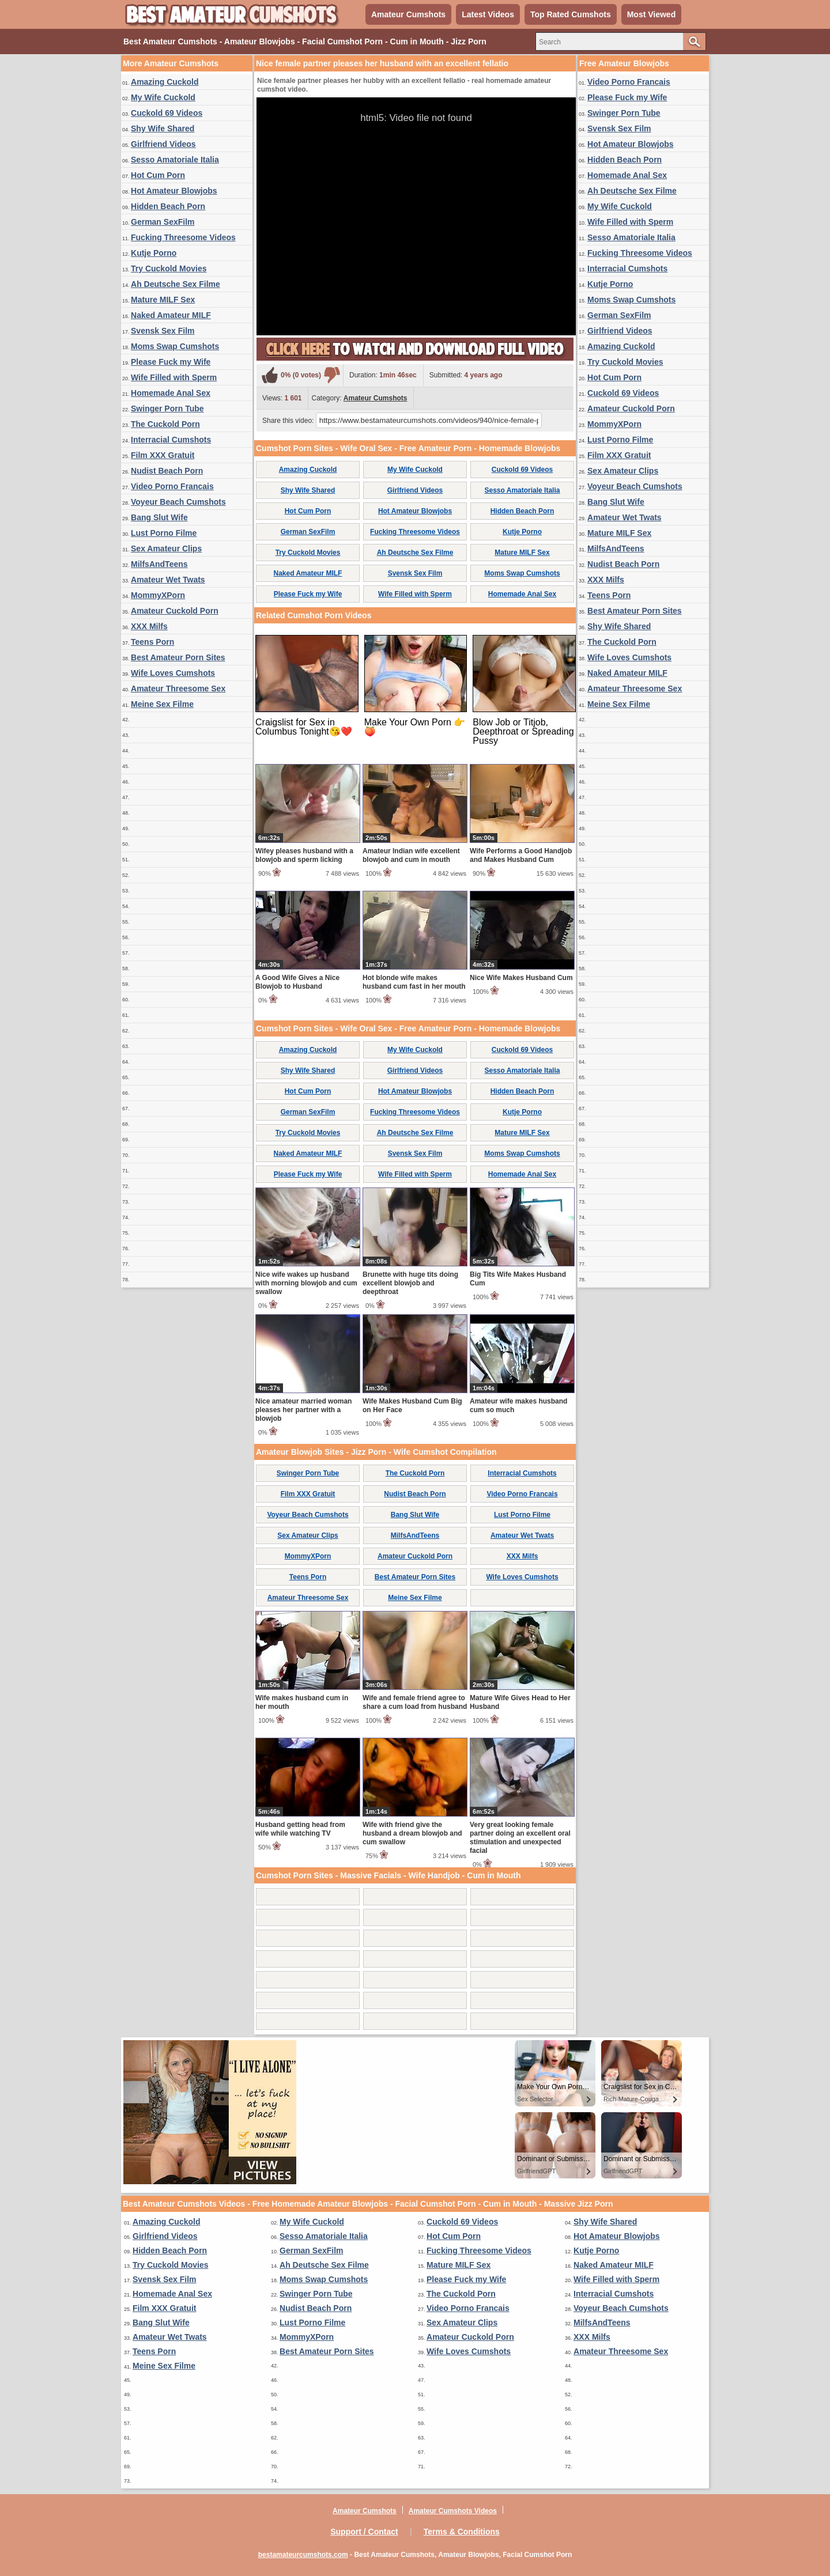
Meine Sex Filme (162, 704)
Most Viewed (651, 14)
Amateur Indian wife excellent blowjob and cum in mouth (411, 855)
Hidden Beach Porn (168, 206)
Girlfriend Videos (163, 144)
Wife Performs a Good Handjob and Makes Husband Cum (521, 855)
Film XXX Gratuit (162, 455)
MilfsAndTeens (159, 564)
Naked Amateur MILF (171, 315)
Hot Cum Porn (158, 175)
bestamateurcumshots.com (303, 2555)
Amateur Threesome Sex (178, 688)
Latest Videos (488, 14)
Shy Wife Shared (162, 128)
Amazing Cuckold (164, 81)
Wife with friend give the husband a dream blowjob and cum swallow (412, 1833)
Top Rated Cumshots (570, 14)
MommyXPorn (158, 595)
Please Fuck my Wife (170, 361)
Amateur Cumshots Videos (453, 2511)
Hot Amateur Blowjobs (174, 190)
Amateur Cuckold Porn (174, 610)
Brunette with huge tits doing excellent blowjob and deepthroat (410, 1283)
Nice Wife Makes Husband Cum (521, 978)
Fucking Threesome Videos (183, 237)
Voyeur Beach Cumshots (178, 501)
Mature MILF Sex (163, 299)
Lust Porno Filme (164, 533)
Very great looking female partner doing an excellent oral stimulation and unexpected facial (520, 1838)
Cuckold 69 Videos (166, 113)
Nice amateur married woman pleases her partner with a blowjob (303, 1410)
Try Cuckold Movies (168, 268)
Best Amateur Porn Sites (178, 657)
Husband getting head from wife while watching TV (300, 1829)
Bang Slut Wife (159, 517)
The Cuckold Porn (165, 424)
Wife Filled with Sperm (174, 377)
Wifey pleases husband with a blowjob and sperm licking (304, 855)
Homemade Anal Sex (170, 393)
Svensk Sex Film (163, 330)
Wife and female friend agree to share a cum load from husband (415, 1702)
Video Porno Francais (172, 486)
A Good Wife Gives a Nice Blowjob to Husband (297, 982)
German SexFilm (163, 221)
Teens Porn (152, 641)
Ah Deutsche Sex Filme (175, 284)
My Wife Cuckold (163, 97)
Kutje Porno (153, 253)
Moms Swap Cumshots (175, 346)
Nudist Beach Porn (167, 470)
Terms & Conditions (462, 2531)
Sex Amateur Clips (166, 548)
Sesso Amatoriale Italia (175, 159)
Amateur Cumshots (408, 14)
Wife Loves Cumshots (173, 673)
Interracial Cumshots (171, 439)
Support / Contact (364, 2531)
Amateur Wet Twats (168, 579)
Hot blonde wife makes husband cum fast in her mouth (414, 982)
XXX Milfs (149, 626)
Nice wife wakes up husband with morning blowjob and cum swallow (306, 1283)
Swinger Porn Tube (167, 408)
